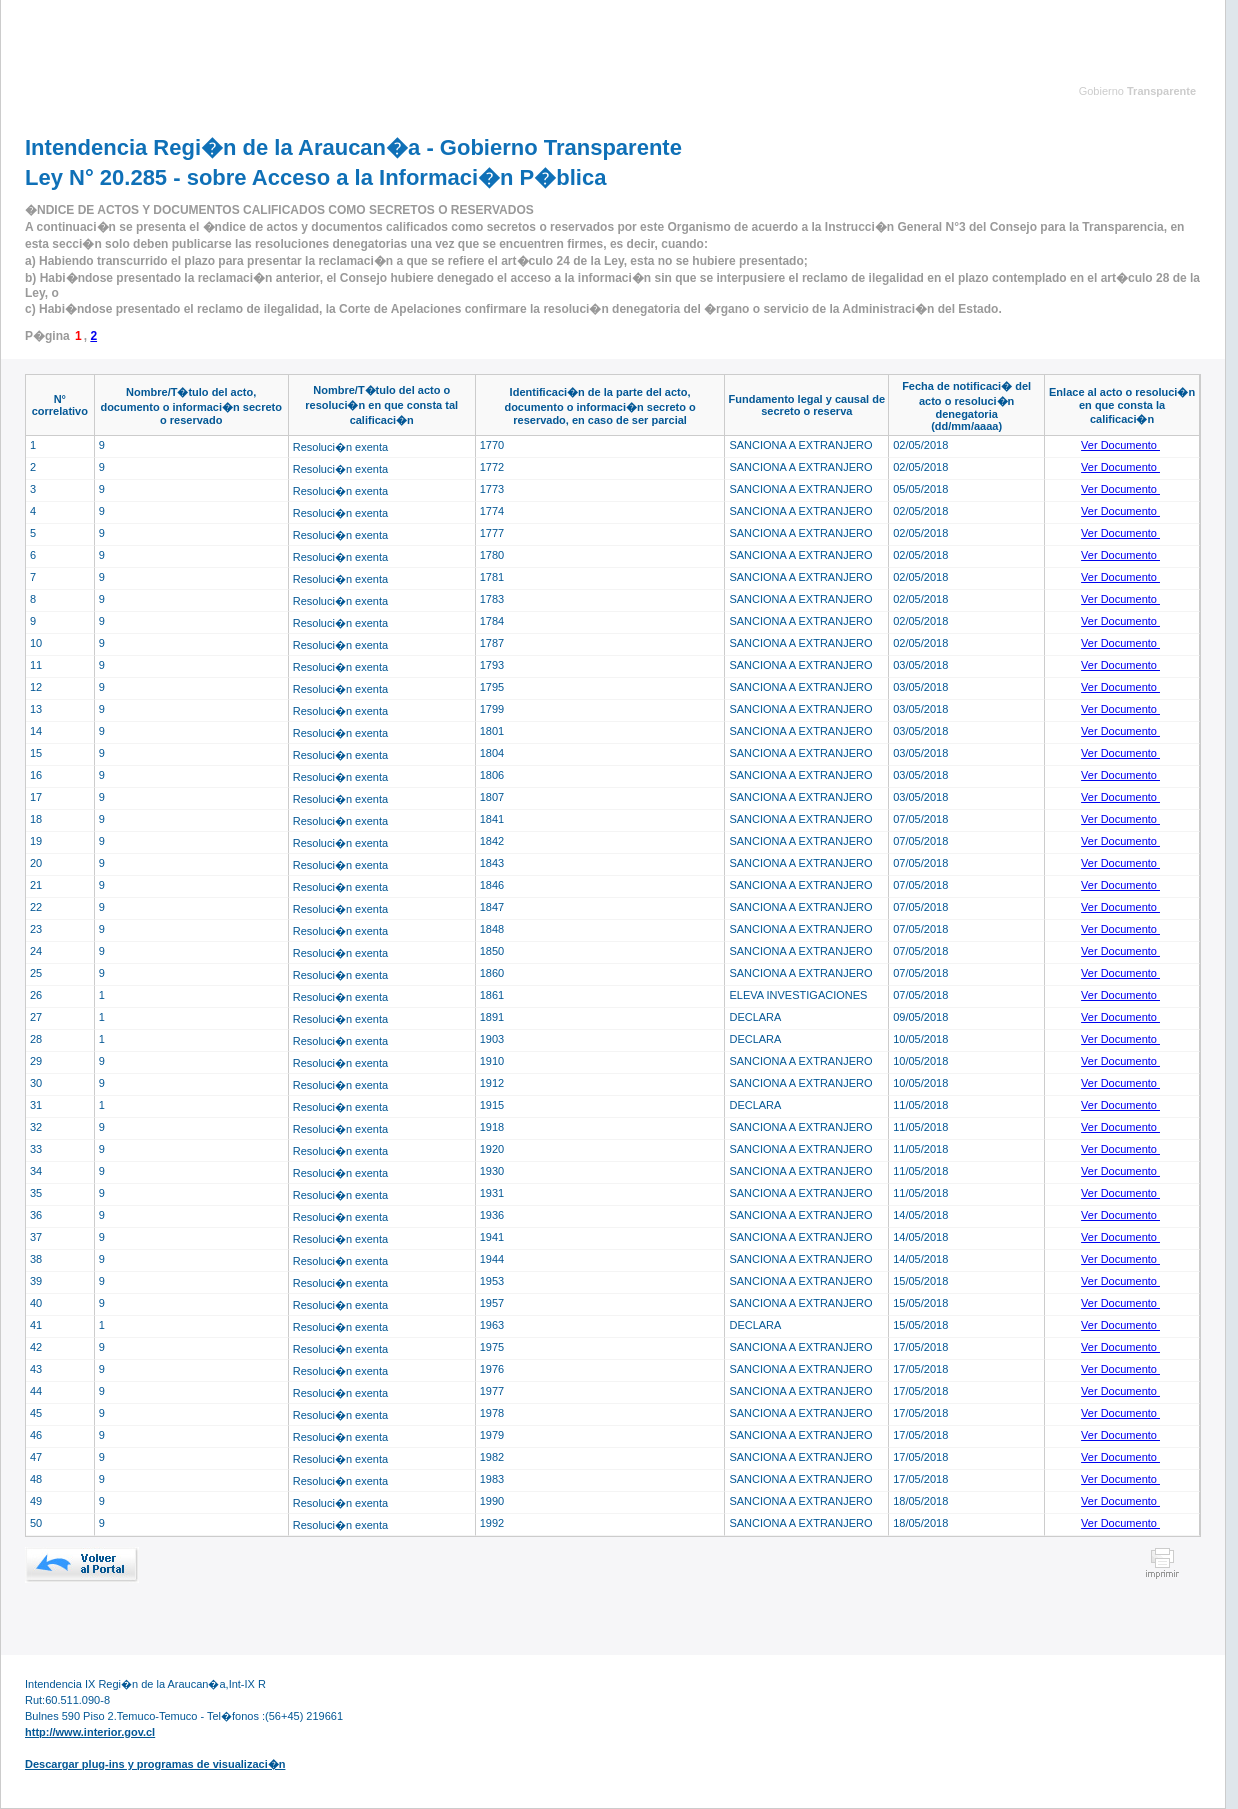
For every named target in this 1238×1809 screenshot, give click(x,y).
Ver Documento (1120, 445)
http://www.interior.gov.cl (90, 1732)
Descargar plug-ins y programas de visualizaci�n (155, 1764)
